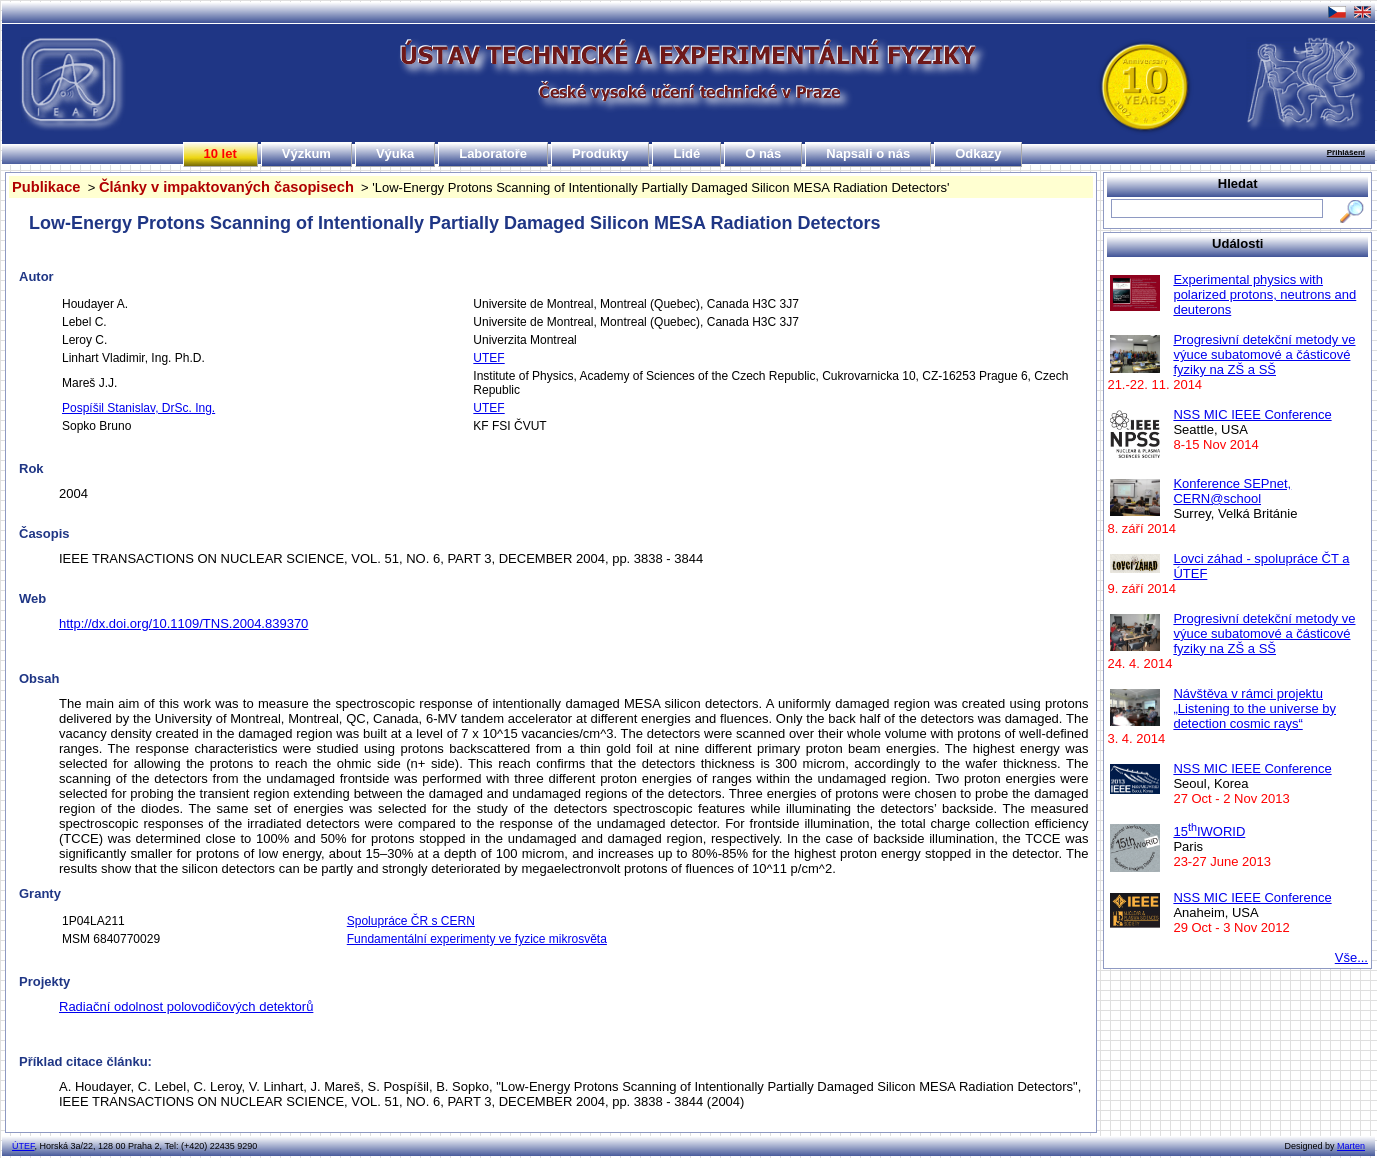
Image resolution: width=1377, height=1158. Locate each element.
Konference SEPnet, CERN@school (1232, 491)
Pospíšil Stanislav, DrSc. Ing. (138, 408)
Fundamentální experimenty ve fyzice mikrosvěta (477, 939)
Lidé (686, 153)
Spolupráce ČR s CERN (411, 921)
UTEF (488, 358)
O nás (763, 153)
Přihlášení (1346, 152)
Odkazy (978, 153)
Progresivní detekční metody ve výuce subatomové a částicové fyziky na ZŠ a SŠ (1264, 354)
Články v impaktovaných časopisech (226, 187)
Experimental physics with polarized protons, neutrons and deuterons (1264, 294)
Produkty (600, 153)
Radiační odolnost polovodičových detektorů (186, 1006)
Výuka (395, 153)
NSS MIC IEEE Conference (1252, 414)
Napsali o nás (868, 153)
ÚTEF (23, 1146)
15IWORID (1209, 831)
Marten (1351, 1146)
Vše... (1351, 957)
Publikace (46, 187)
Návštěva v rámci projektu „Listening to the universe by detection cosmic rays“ (1254, 708)
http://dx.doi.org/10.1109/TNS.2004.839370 (183, 623)
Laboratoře (493, 153)
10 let (220, 153)
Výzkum (306, 153)
